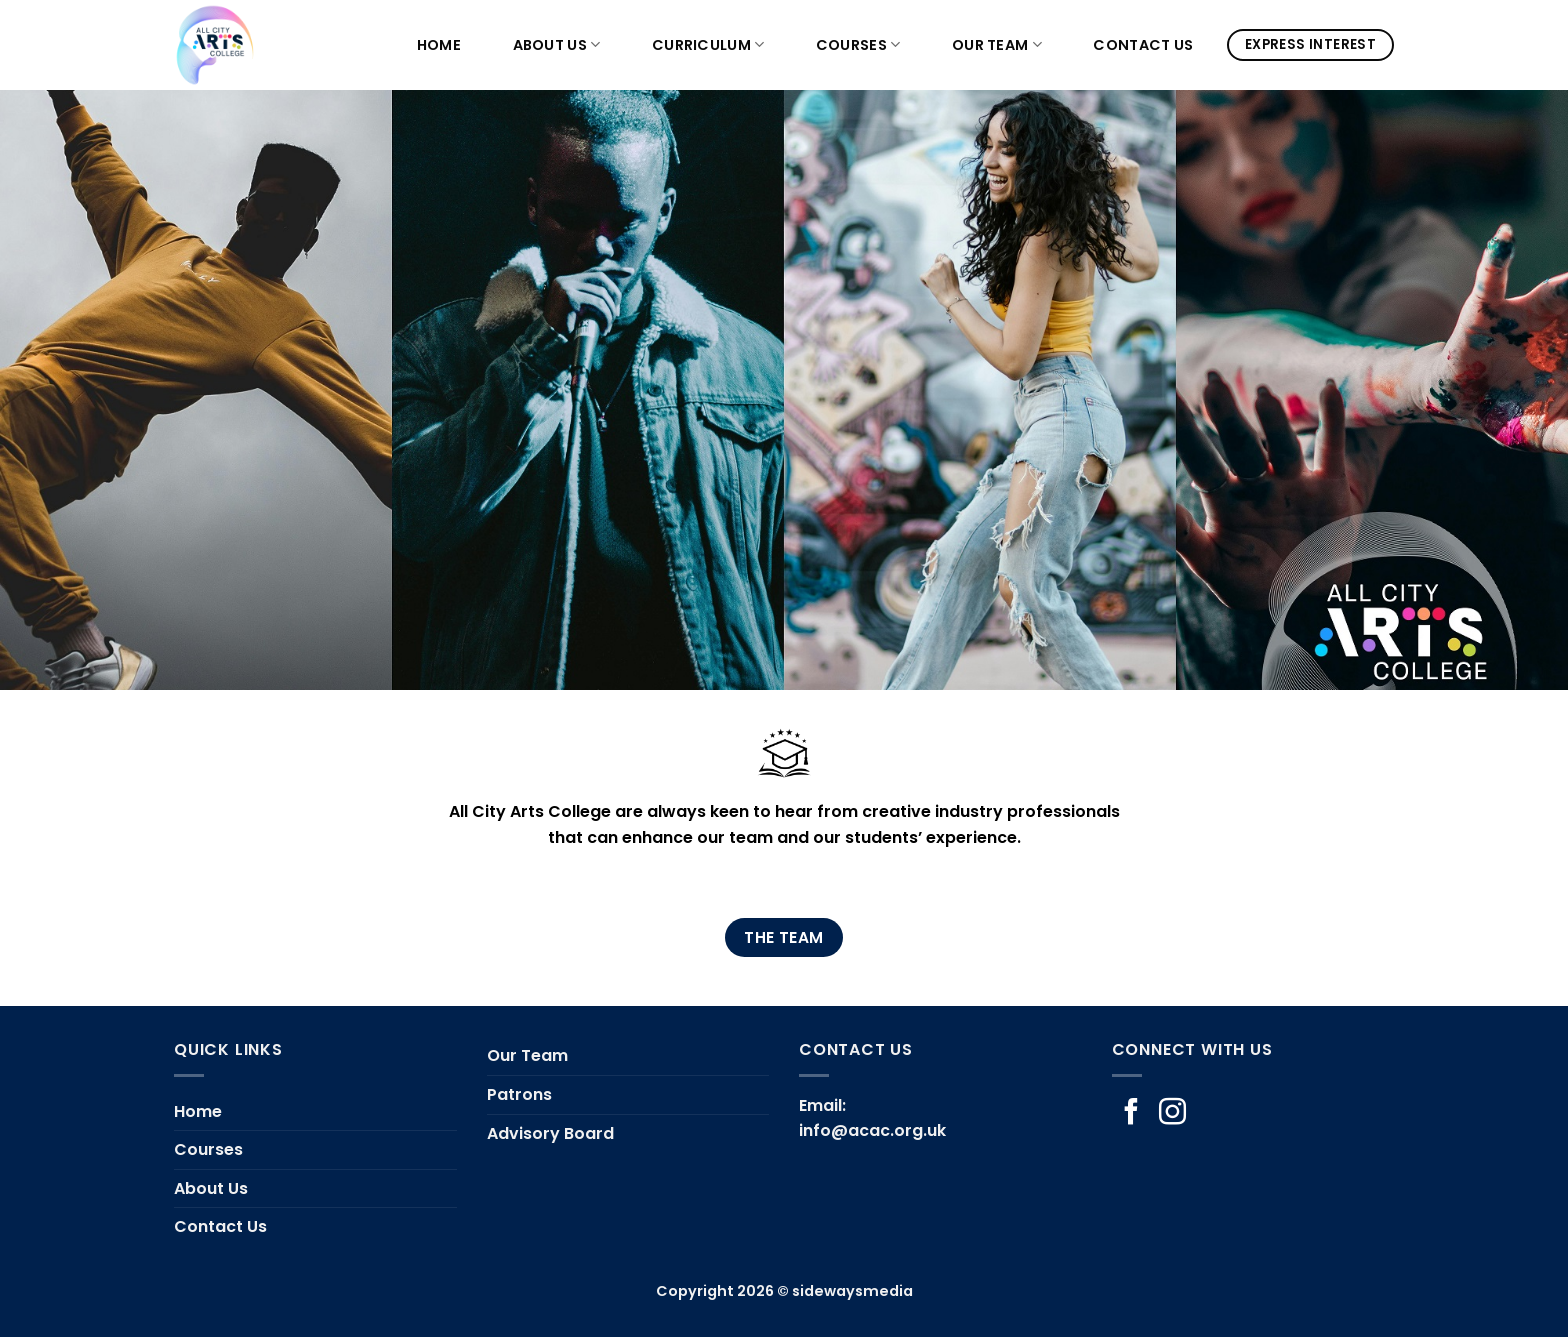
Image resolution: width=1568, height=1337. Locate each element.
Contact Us (1143, 45)
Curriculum (708, 45)
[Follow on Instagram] (1172, 1114)
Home (439, 45)
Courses (858, 45)
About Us (557, 45)
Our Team (997, 45)
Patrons (519, 1094)
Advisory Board (550, 1133)
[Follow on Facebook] (1131, 1114)
